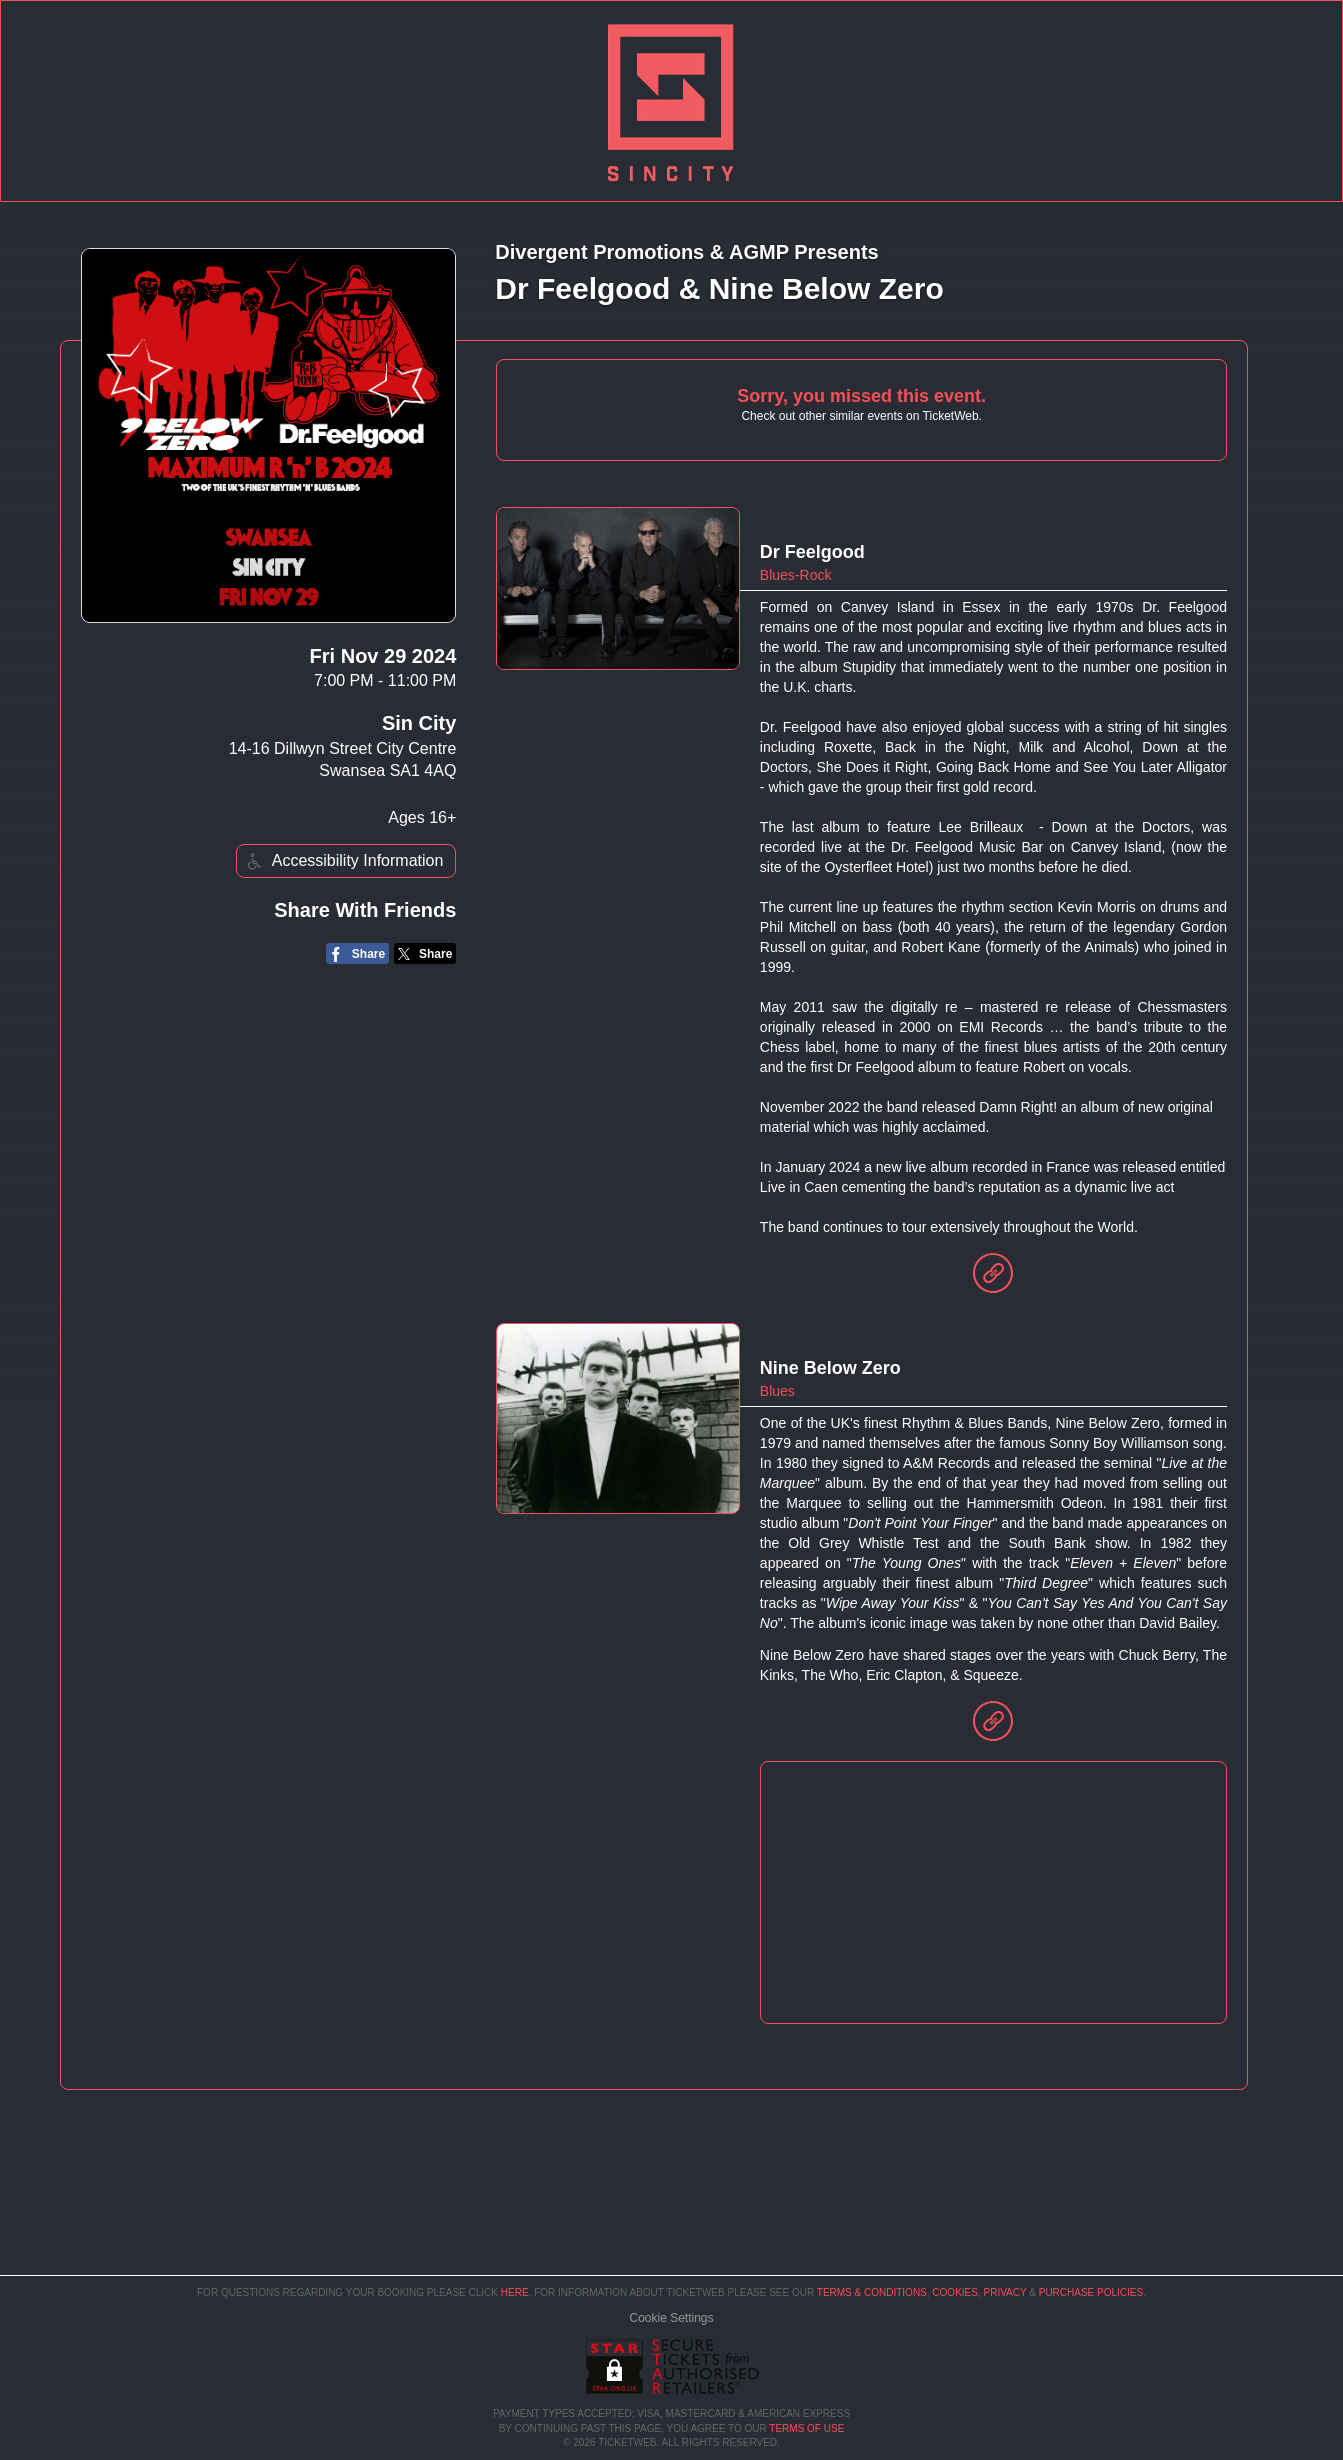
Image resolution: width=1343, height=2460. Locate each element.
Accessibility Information (343, 861)
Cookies (955, 2292)
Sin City (419, 723)
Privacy (1005, 2292)
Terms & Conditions (872, 2292)
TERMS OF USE (806, 2428)
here (515, 2292)
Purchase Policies (1091, 2292)
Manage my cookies (671, 2318)
